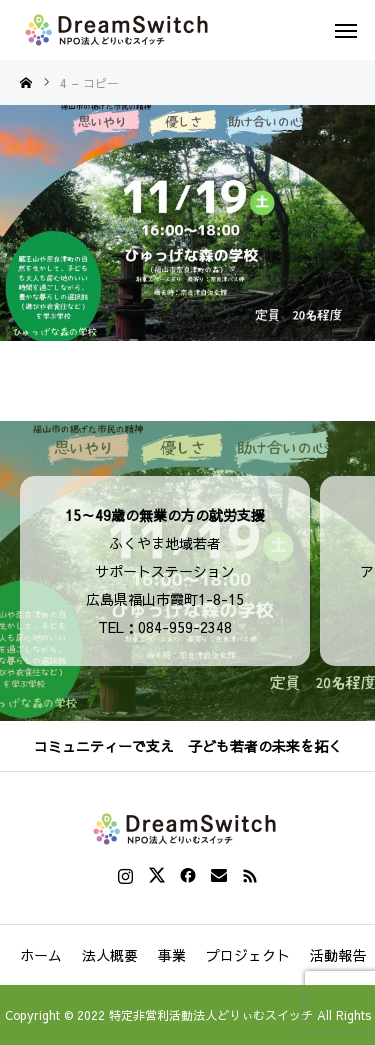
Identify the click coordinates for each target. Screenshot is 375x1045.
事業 (172, 955)
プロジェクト (248, 955)
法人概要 (110, 955)
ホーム (41, 955)
